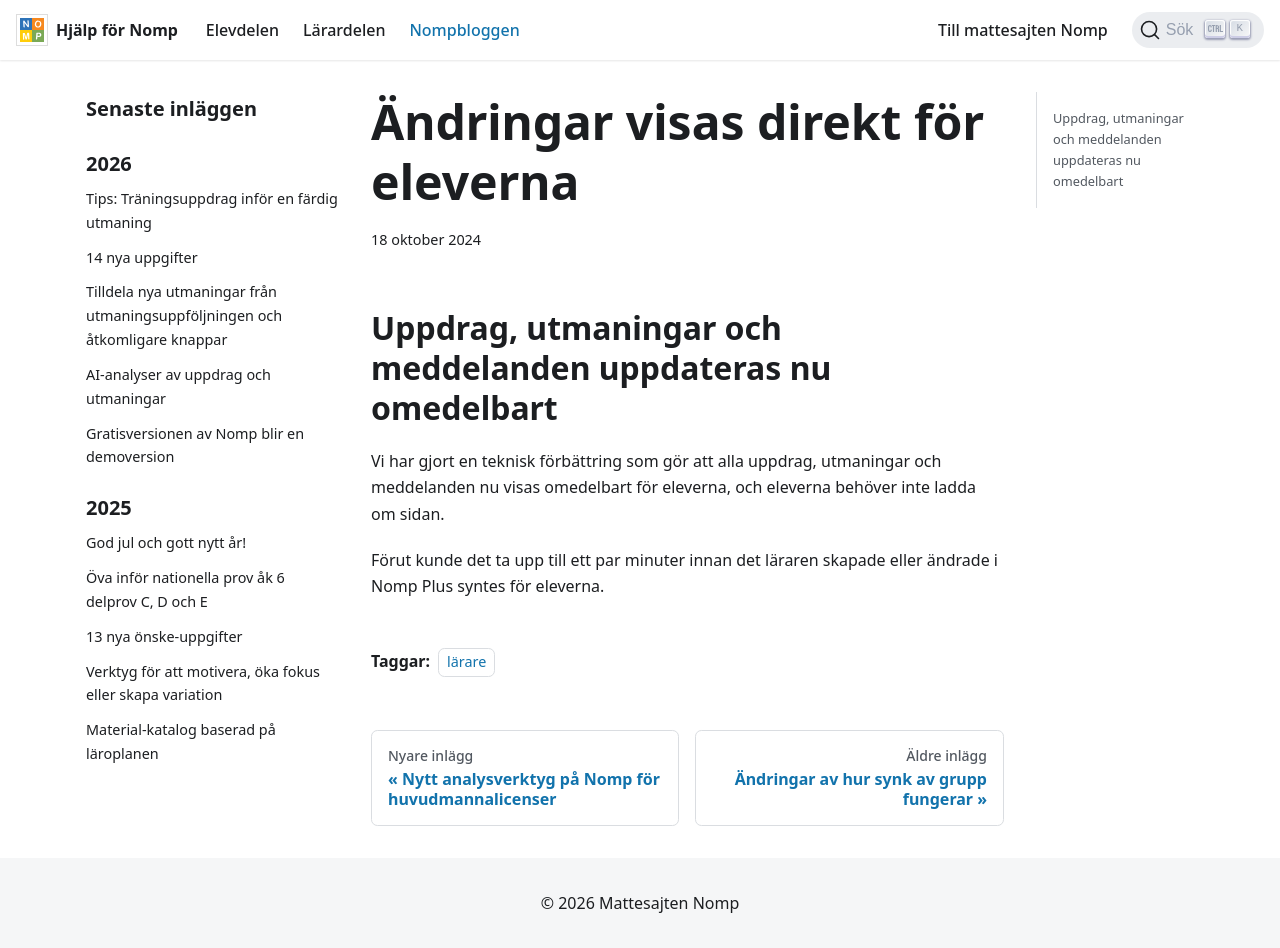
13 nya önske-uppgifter (164, 636)
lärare (466, 661)
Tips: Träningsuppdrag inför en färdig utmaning (212, 210)
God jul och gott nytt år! (166, 542)
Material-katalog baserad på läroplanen (181, 741)
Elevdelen (242, 30)
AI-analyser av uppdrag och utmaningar (178, 386)
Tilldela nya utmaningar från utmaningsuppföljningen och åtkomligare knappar (184, 315)
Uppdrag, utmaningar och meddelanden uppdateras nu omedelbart (1118, 149)
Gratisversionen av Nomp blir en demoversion (195, 445)
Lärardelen (344, 30)
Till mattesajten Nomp (1023, 30)
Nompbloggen (464, 30)
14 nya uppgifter (142, 257)
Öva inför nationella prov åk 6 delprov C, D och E (185, 589)
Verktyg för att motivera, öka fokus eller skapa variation (203, 683)
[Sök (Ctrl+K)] (1198, 30)
